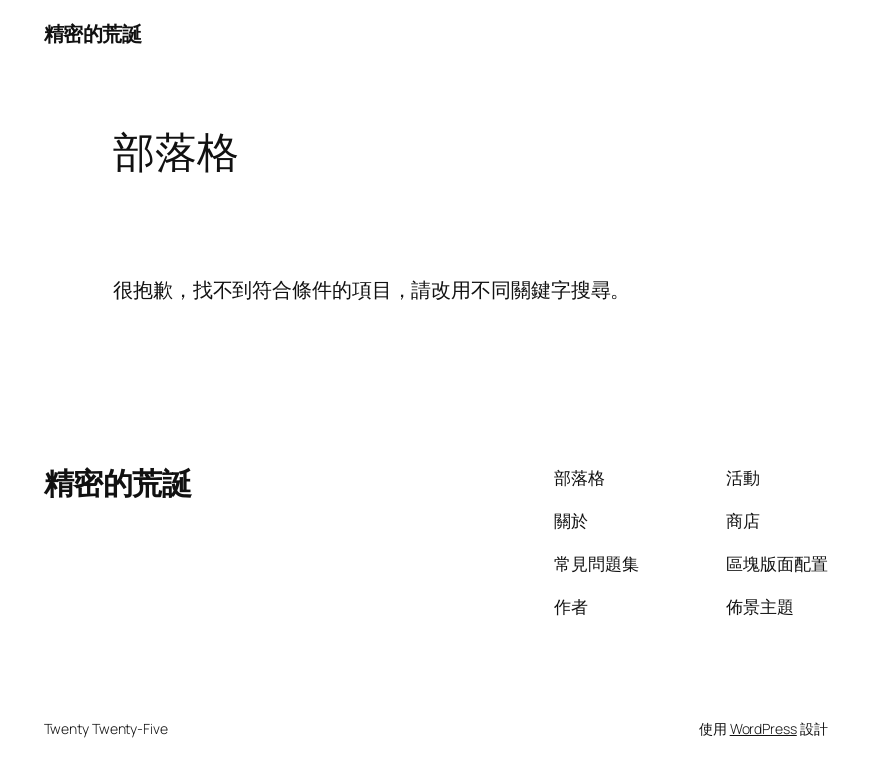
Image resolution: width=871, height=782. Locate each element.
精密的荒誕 (93, 33)
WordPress (763, 728)
